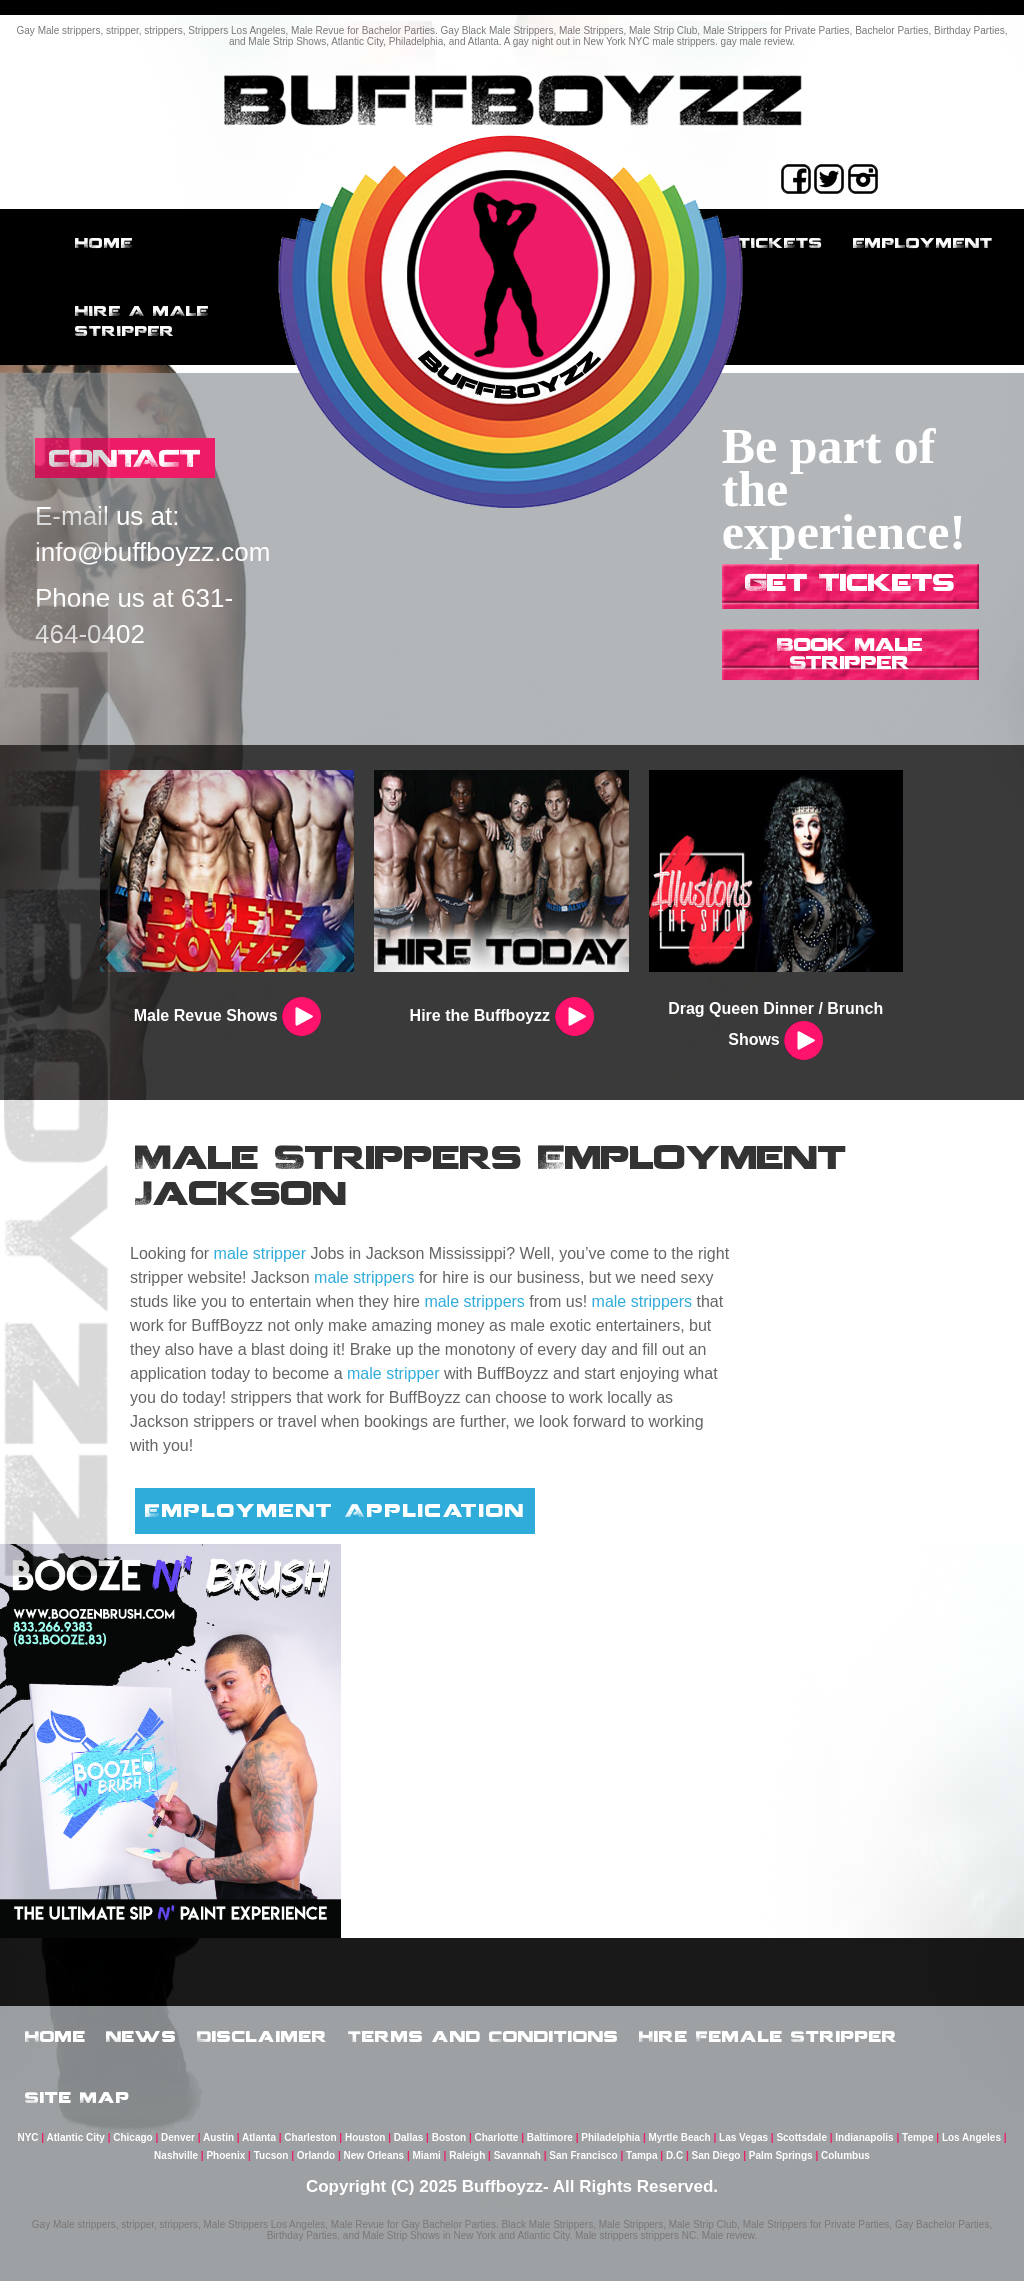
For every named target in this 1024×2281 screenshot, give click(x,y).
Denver (178, 2137)
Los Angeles (971, 2137)
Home (104, 242)
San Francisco (583, 2155)
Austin (218, 2137)
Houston (365, 2137)
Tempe (918, 2137)
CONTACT (125, 457)
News (141, 2036)
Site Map (77, 2097)
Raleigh (467, 2155)
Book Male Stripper (850, 653)
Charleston (310, 2137)
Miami (427, 2155)
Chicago (132, 2137)
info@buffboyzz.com (152, 552)
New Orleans (374, 2155)
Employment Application (335, 1510)
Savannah (517, 2155)
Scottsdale (801, 2137)
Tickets (780, 242)
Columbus (845, 2155)
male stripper (260, 1253)
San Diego (715, 2155)
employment (923, 242)
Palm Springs (781, 2155)
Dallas (408, 2137)
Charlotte (496, 2137)
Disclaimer (262, 2036)
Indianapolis (864, 2137)
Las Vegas (743, 2137)
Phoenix (225, 2155)
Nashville (176, 2155)
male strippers (364, 1277)
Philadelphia (610, 2137)
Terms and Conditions (483, 2036)
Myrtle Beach (679, 2137)
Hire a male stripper (142, 320)
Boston (449, 2137)
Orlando (316, 2155)
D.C (674, 2155)
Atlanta (259, 2137)
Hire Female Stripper (768, 2036)
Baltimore (550, 2137)
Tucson (271, 2155)
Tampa (642, 2155)
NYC (27, 2137)
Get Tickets (850, 581)
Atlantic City (76, 2137)
